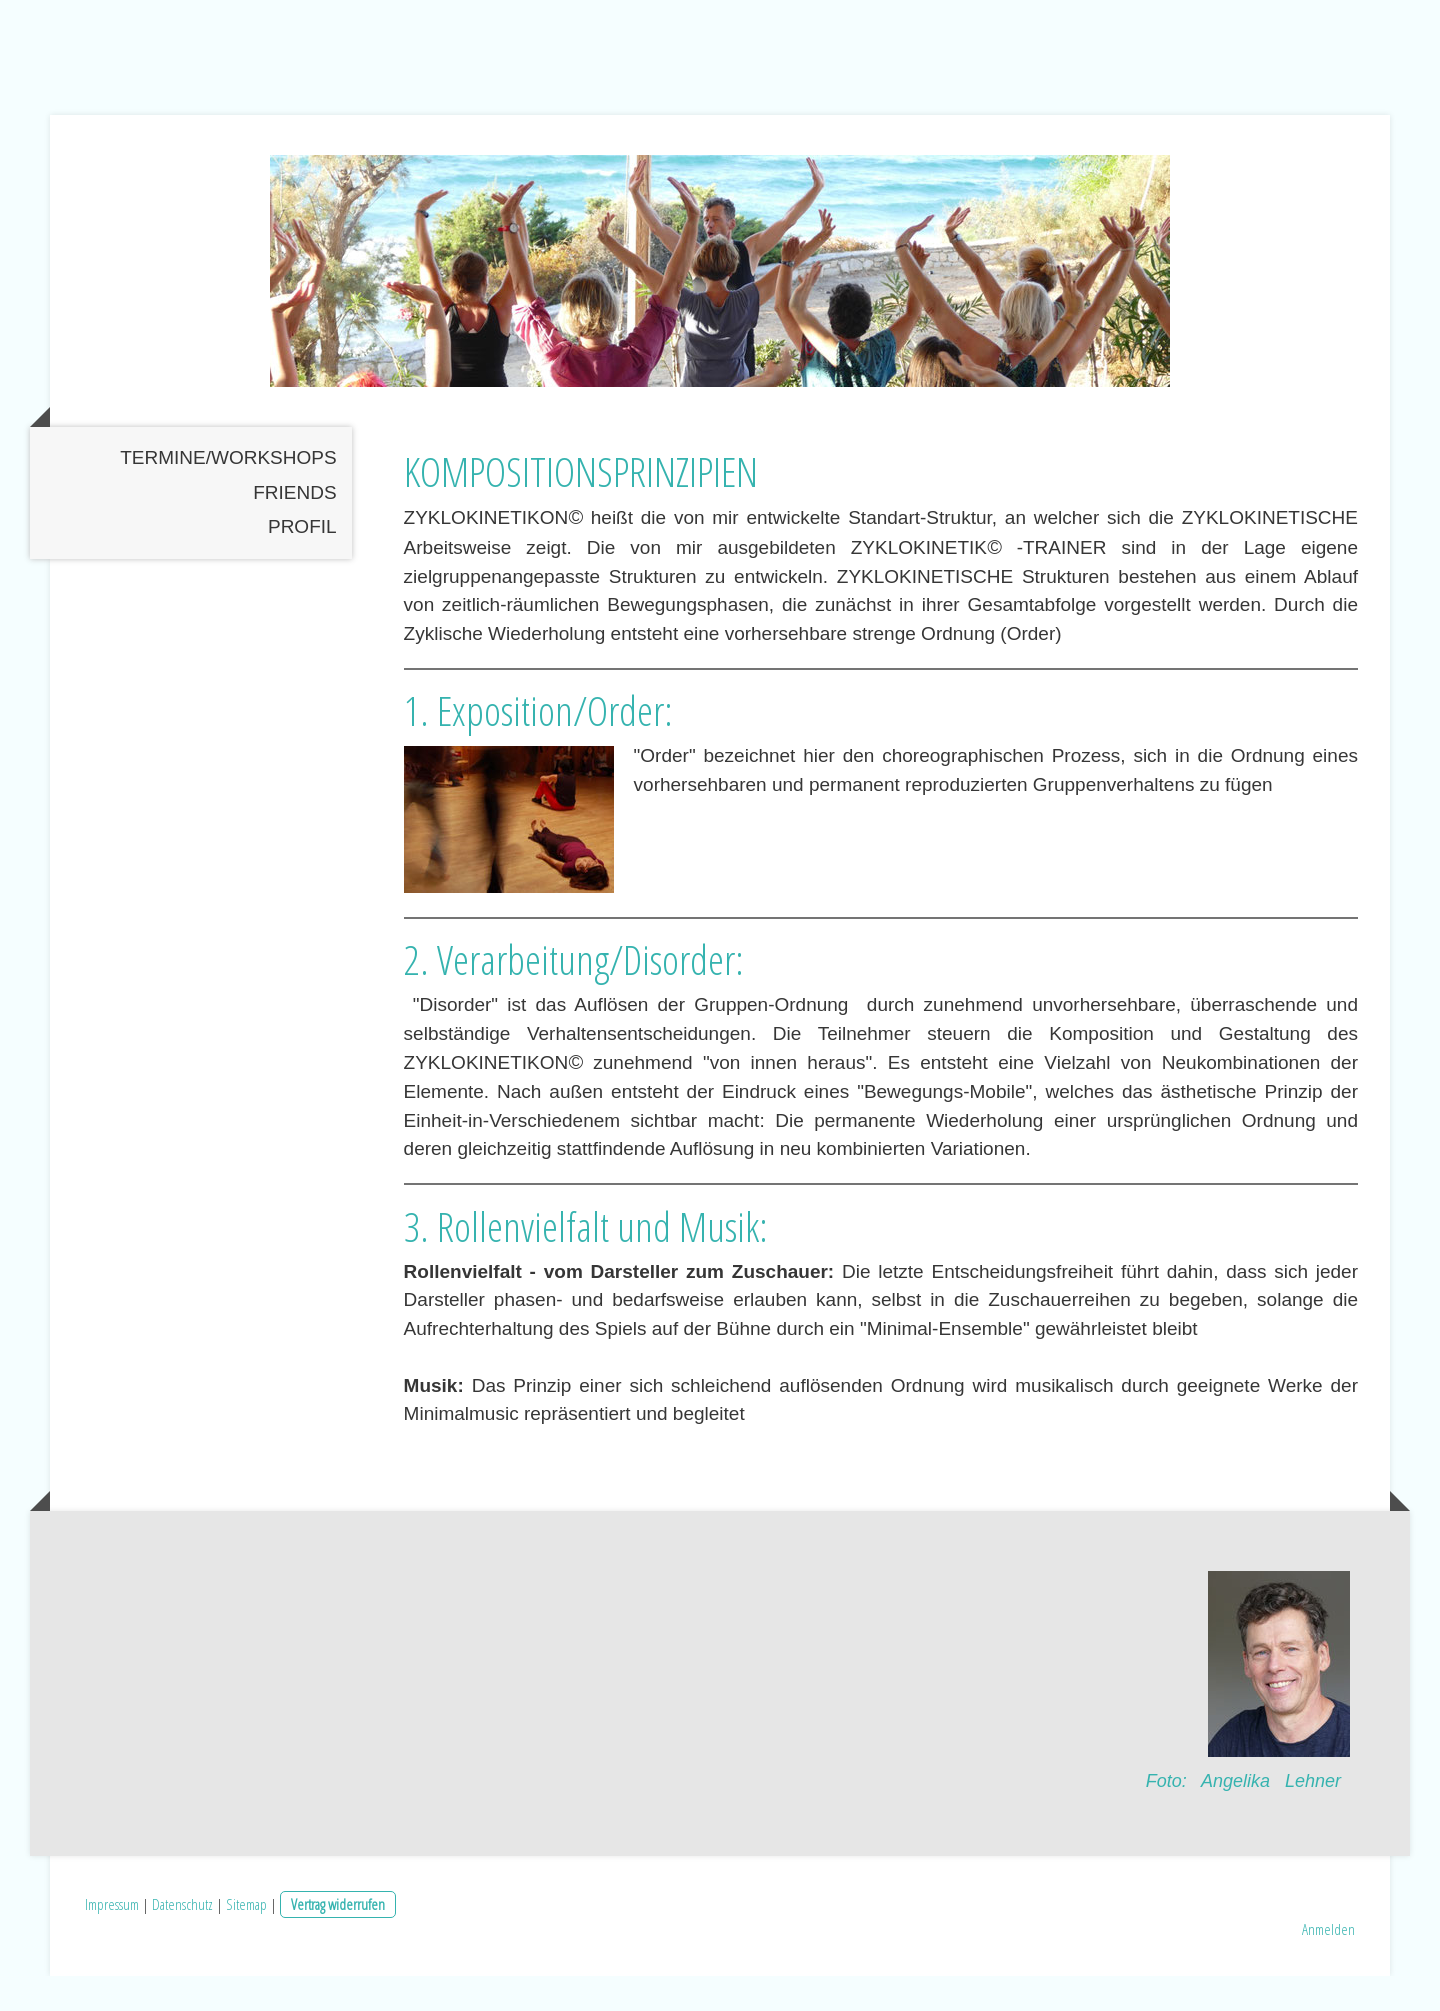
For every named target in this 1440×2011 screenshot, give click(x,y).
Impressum (112, 1938)
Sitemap (246, 1938)
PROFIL (302, 561)
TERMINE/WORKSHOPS (228, 492)
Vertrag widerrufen (338, 1938)
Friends (294, 527)
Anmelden (1328, 1964)
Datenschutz (182, 1938)
